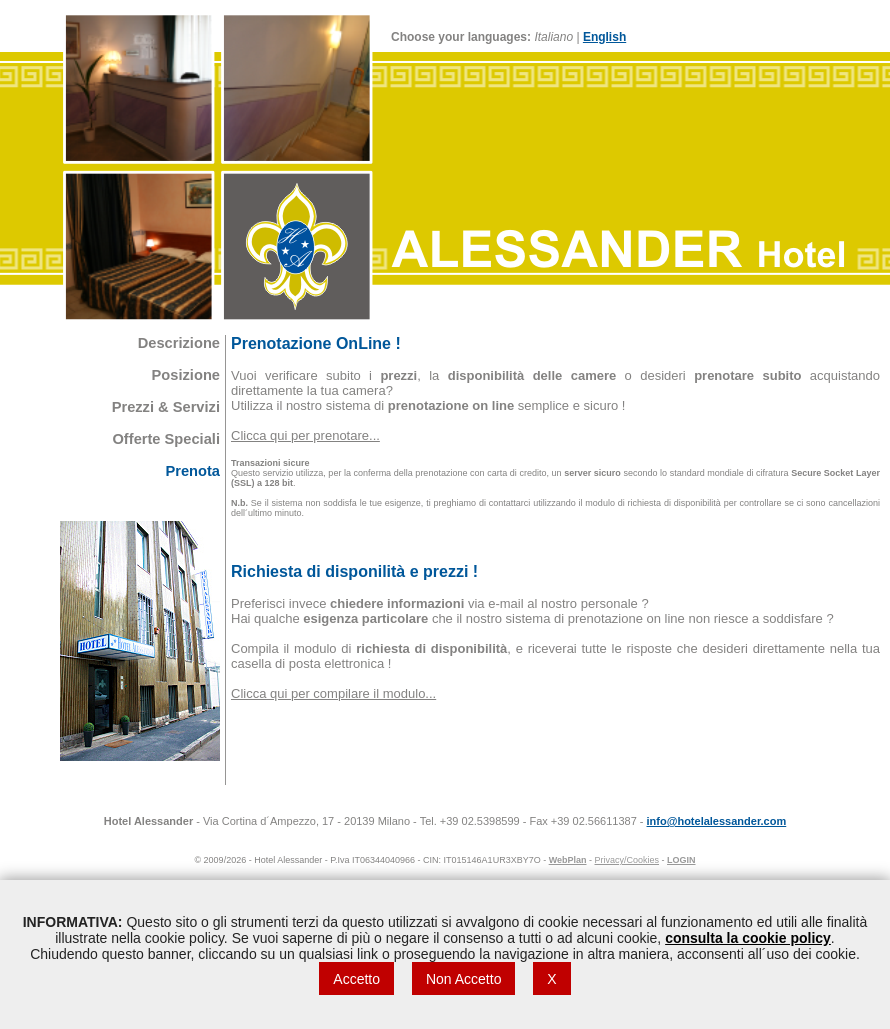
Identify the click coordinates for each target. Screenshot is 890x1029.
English (604, 37)
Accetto (356, 979)
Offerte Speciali (166, 439)
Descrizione (179, 343)
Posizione (186, 375)
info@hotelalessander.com (717, 821)
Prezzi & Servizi (166, 407)
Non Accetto (464, 979)
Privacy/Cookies (627, 860)
